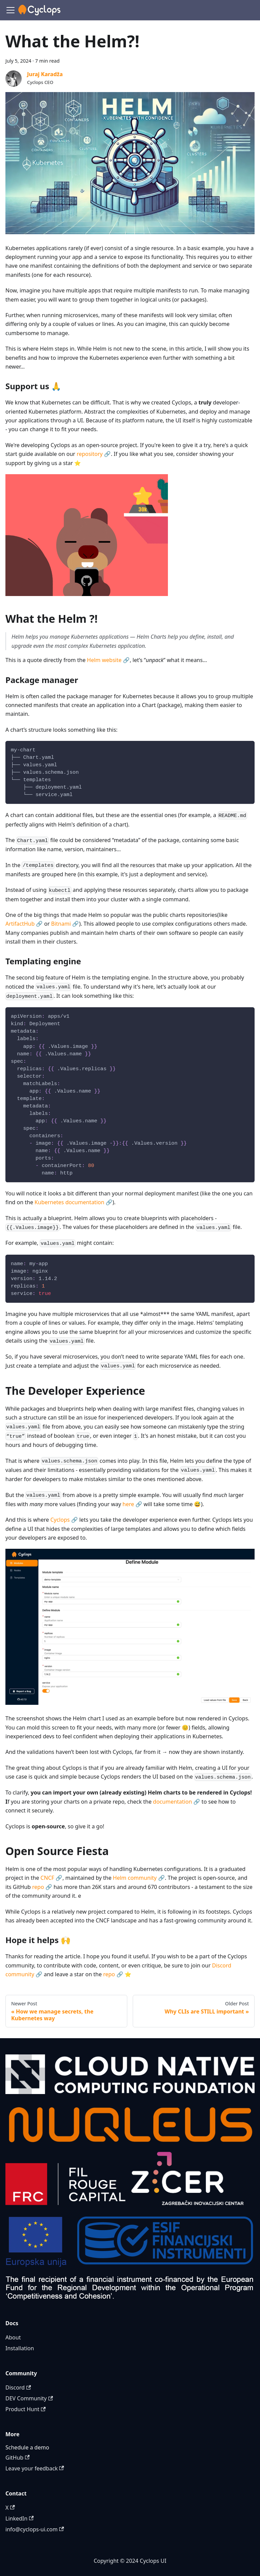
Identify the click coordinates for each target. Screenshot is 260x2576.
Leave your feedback (34, 2468)
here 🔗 (132, 1504)
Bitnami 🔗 (65, 923)
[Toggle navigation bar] (10, 10)
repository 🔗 (94, 454)
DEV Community (29, 2398)
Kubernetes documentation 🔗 (73, 1202)
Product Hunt (25, 2409)
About (13, 2337)
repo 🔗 (42, 1887)
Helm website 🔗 (108, 660)
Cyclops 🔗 (64, 1519)
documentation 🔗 (176, 1801)
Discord (18, 2387)
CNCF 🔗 (52, 1877)
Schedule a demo (27, 2447)
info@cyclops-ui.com (34, 2529)
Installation (19, 2348)
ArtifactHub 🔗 (24, 923)
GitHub (17, 2457)
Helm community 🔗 (139, 1877)
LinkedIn (19, 2518)
